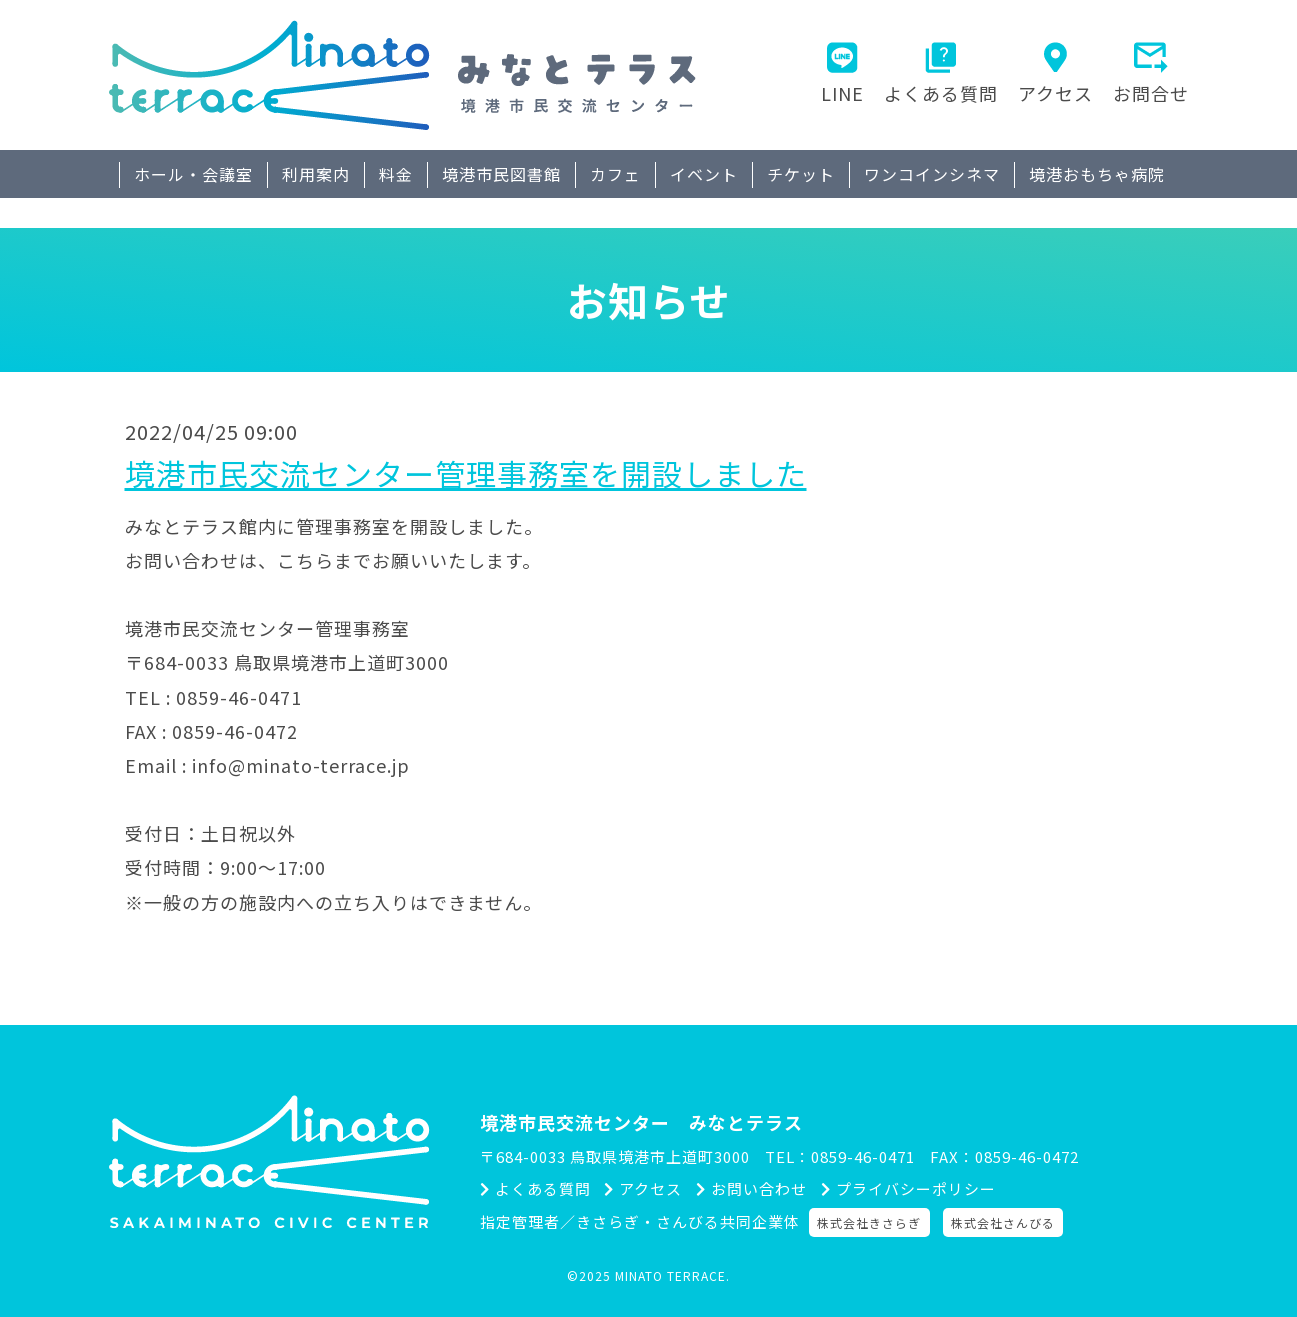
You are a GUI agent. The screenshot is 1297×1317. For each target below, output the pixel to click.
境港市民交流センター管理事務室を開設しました (466, 473)
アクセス (1055, 93)
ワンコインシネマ (932, 174)
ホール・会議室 (193, 174)
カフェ (615, 174)
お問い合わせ (763, 1189)
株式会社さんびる (1007, 1222)
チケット (801, 174)
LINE (842, 93)
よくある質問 (941, 93)
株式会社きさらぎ (873, 1222)
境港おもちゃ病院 (1097, 174)
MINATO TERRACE (670, 1275)
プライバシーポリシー (925, 1189)
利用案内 (316, 174)
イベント (704, 174)
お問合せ (1151, 93)
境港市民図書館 (501, 174)
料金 (396, 174)
